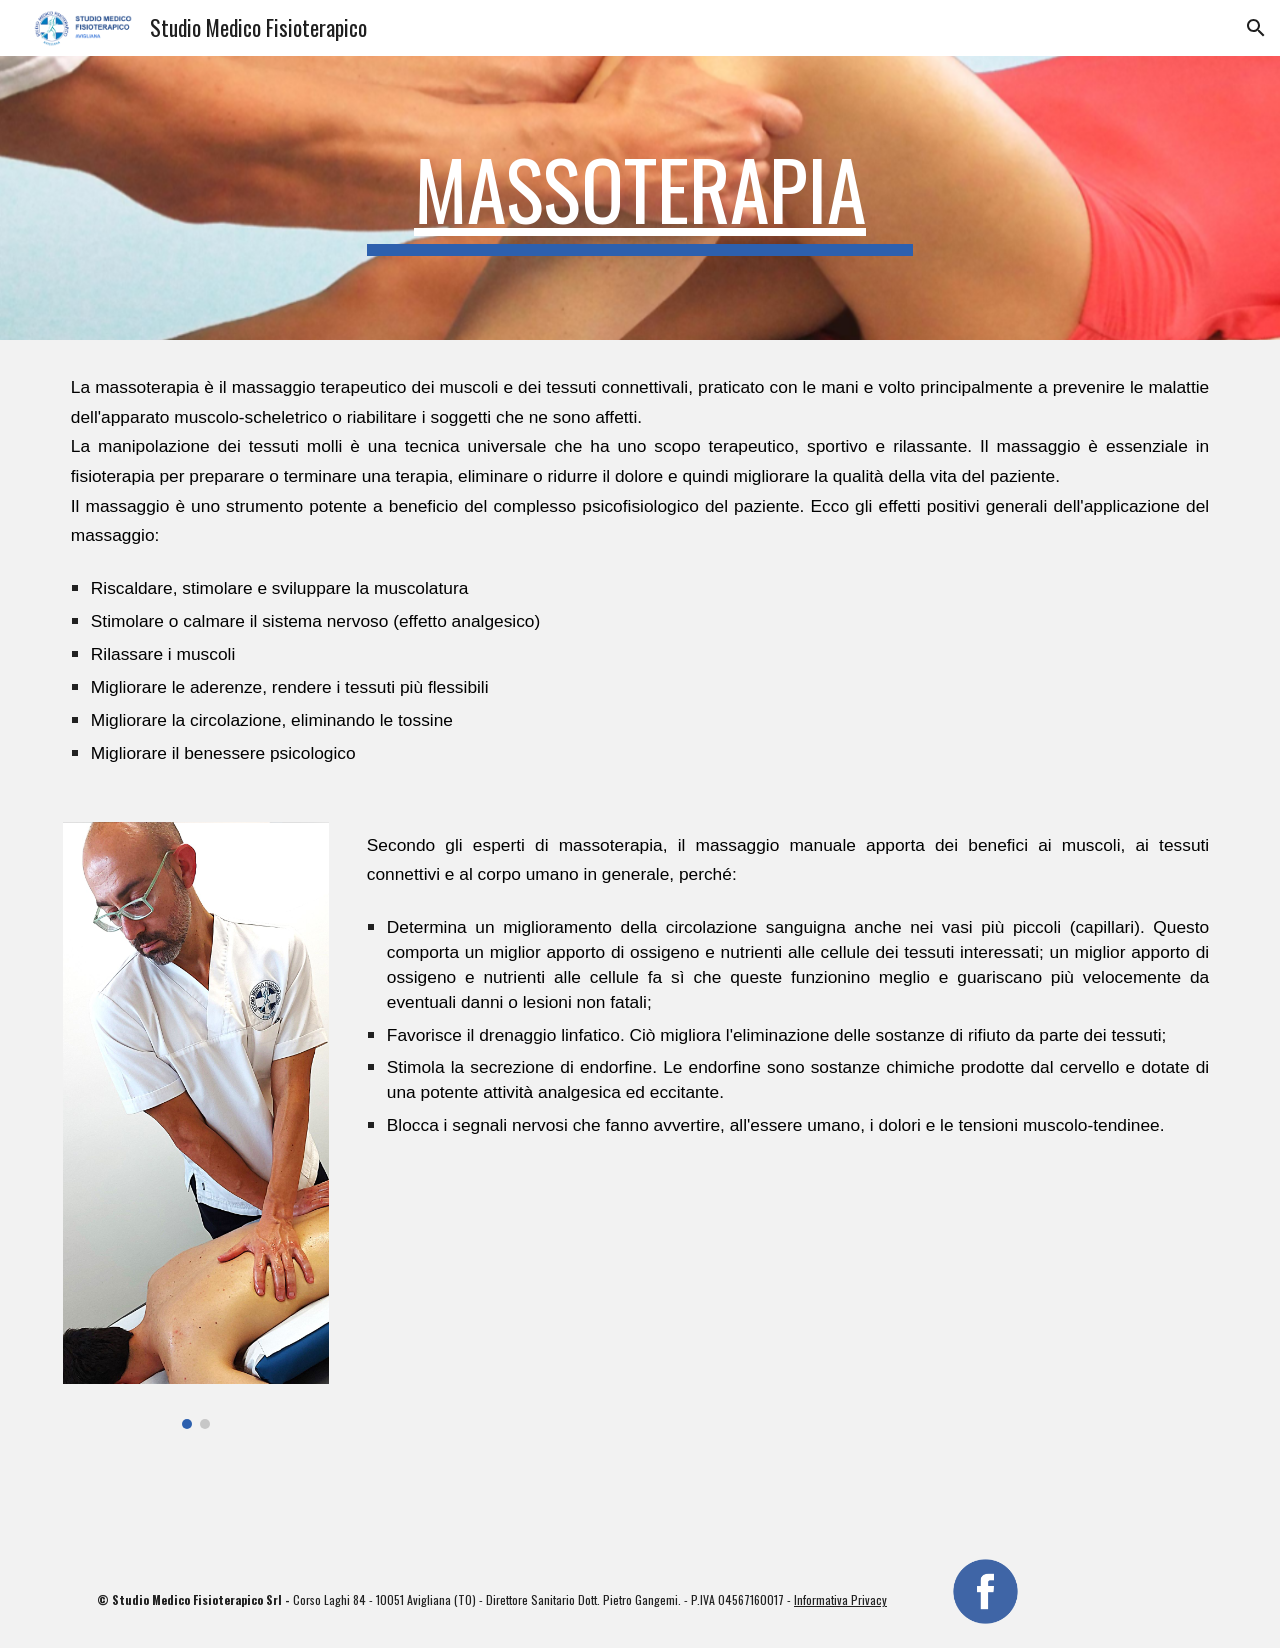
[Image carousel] (196, 1125)
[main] (640, 198)
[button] (1256, 28)
